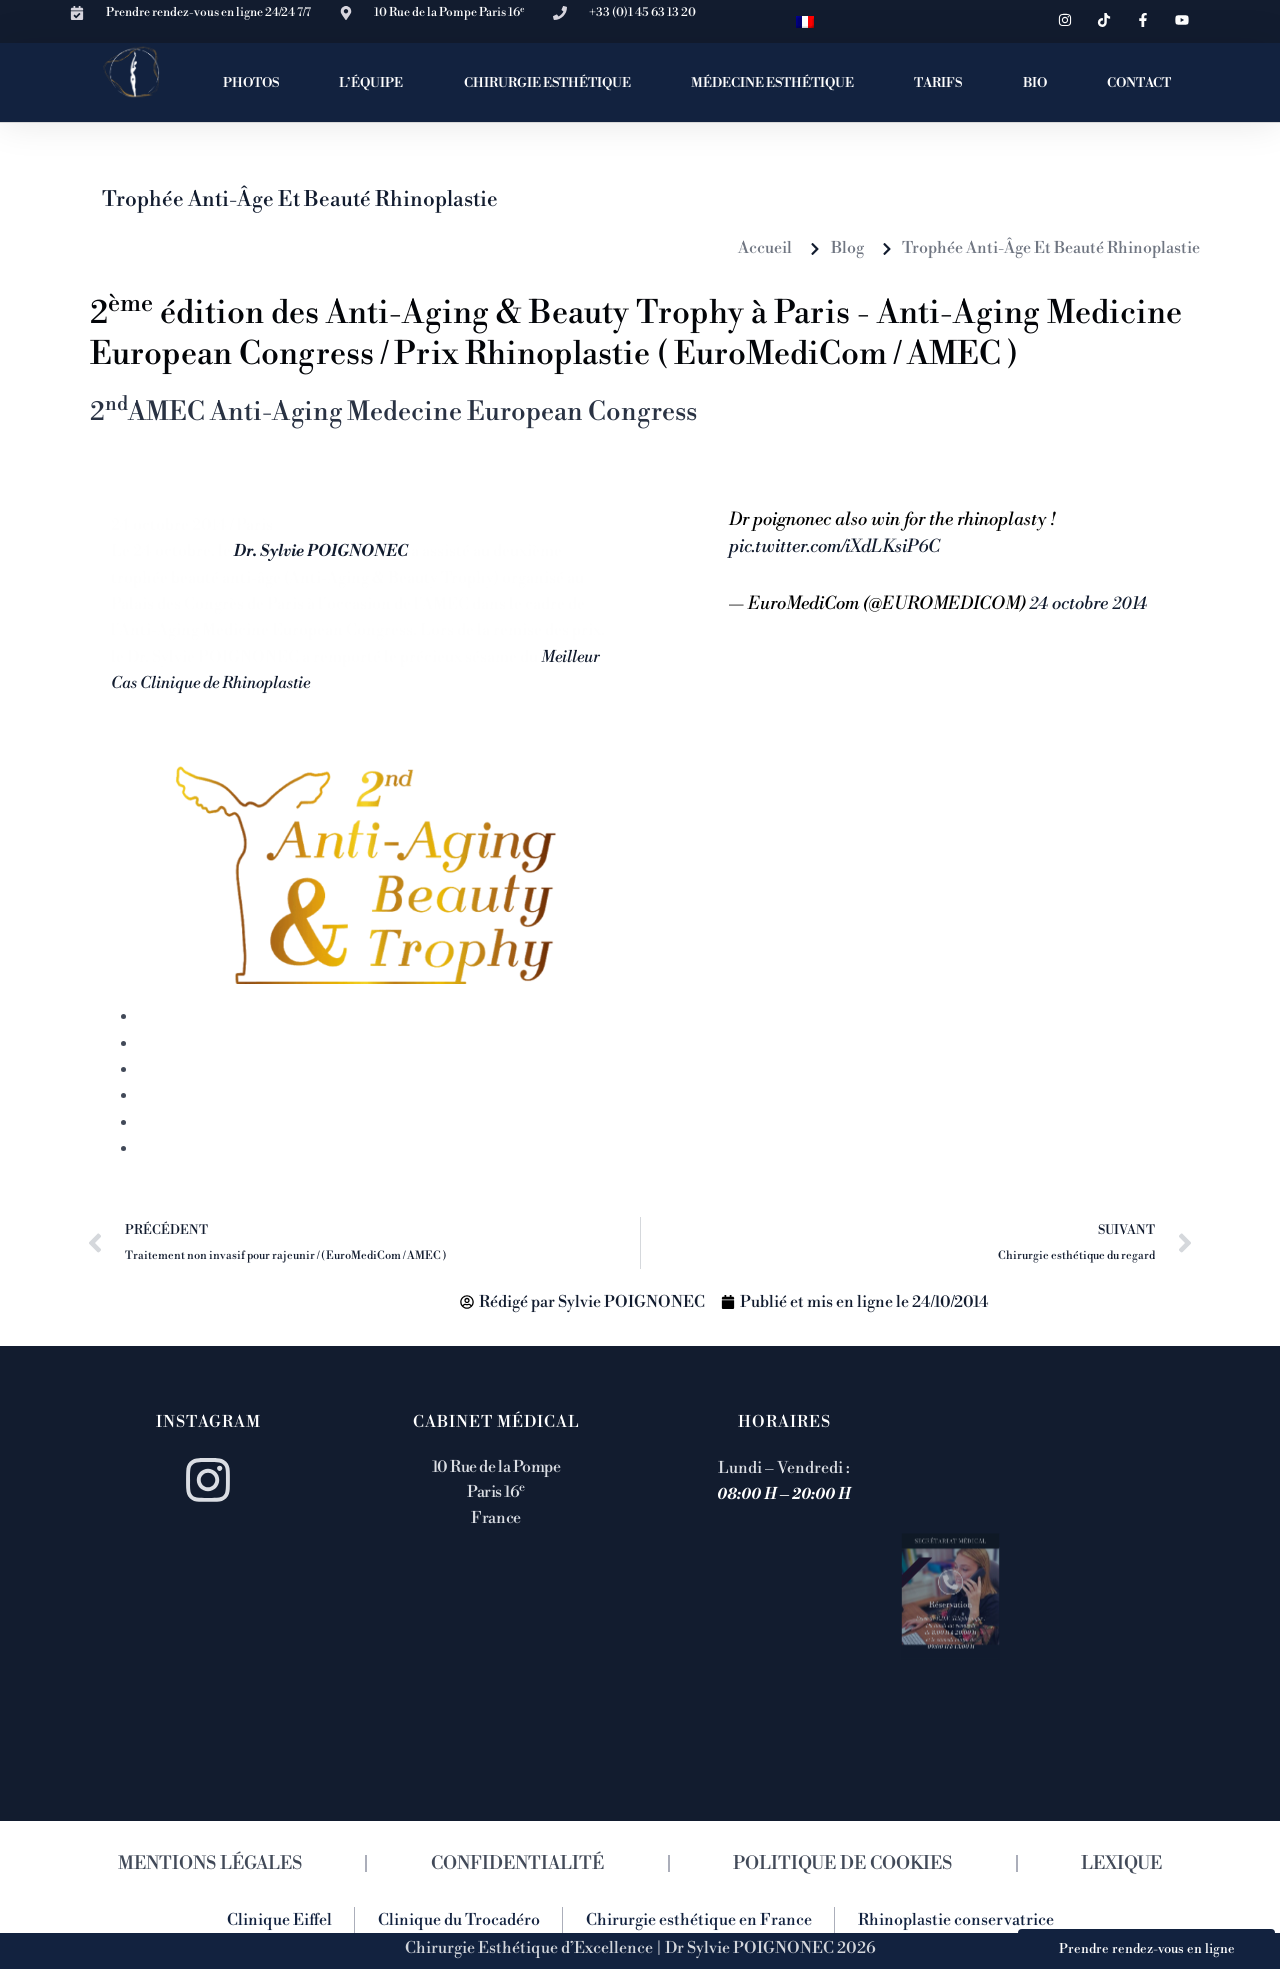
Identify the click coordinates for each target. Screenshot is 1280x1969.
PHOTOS (251, 83)
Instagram (208, 1422)
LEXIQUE (1121, 1863)
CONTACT (1139, 83)
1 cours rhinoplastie (214, 1017)
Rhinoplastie (184, 1044)
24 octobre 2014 (1088, 604)
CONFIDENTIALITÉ (517, 1863)
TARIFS (938, 83)
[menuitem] (805, 21)
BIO (1035, 83)
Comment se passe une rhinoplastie (265, 1070)
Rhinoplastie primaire (217, 1096)
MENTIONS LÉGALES (210, 1863)
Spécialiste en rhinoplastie (233, 1123)
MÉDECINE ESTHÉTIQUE (772, 83)
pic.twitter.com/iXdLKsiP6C (834, 547)
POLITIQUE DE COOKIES (842, 1863)
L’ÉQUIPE (371, 83)
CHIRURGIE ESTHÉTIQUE (547, 83)
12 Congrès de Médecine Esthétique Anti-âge (309, 1149)
